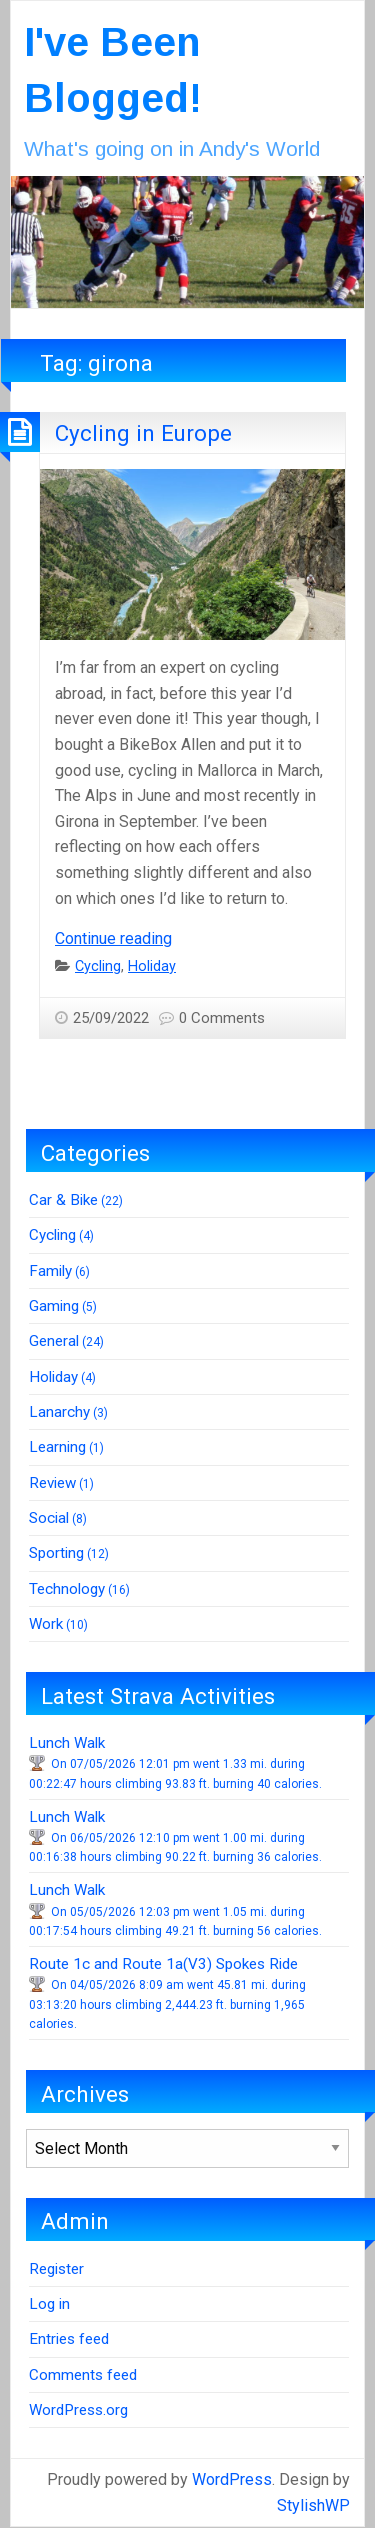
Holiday (152, 966)
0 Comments (222, 1018)
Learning (57, 1447)
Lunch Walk (67, 1743)
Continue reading (113, 938)
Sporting (56, 1553)
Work (46, 1624)
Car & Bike (63, 1200)
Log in (49, 2304)
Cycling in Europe (143, 433)
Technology (67, 1589)
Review (52, 1483)
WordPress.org (78, 2410)
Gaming (54, 1306)
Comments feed (83, 2375)
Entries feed (69, 2339)
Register (56, 2269)
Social (49, 1518)
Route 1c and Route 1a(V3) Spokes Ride (163, 1964)
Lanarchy (59, 1412)
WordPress (232, 2479)
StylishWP (313, 2505)
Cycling (98, 966)
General (54, 1341)
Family (50, 1271)
